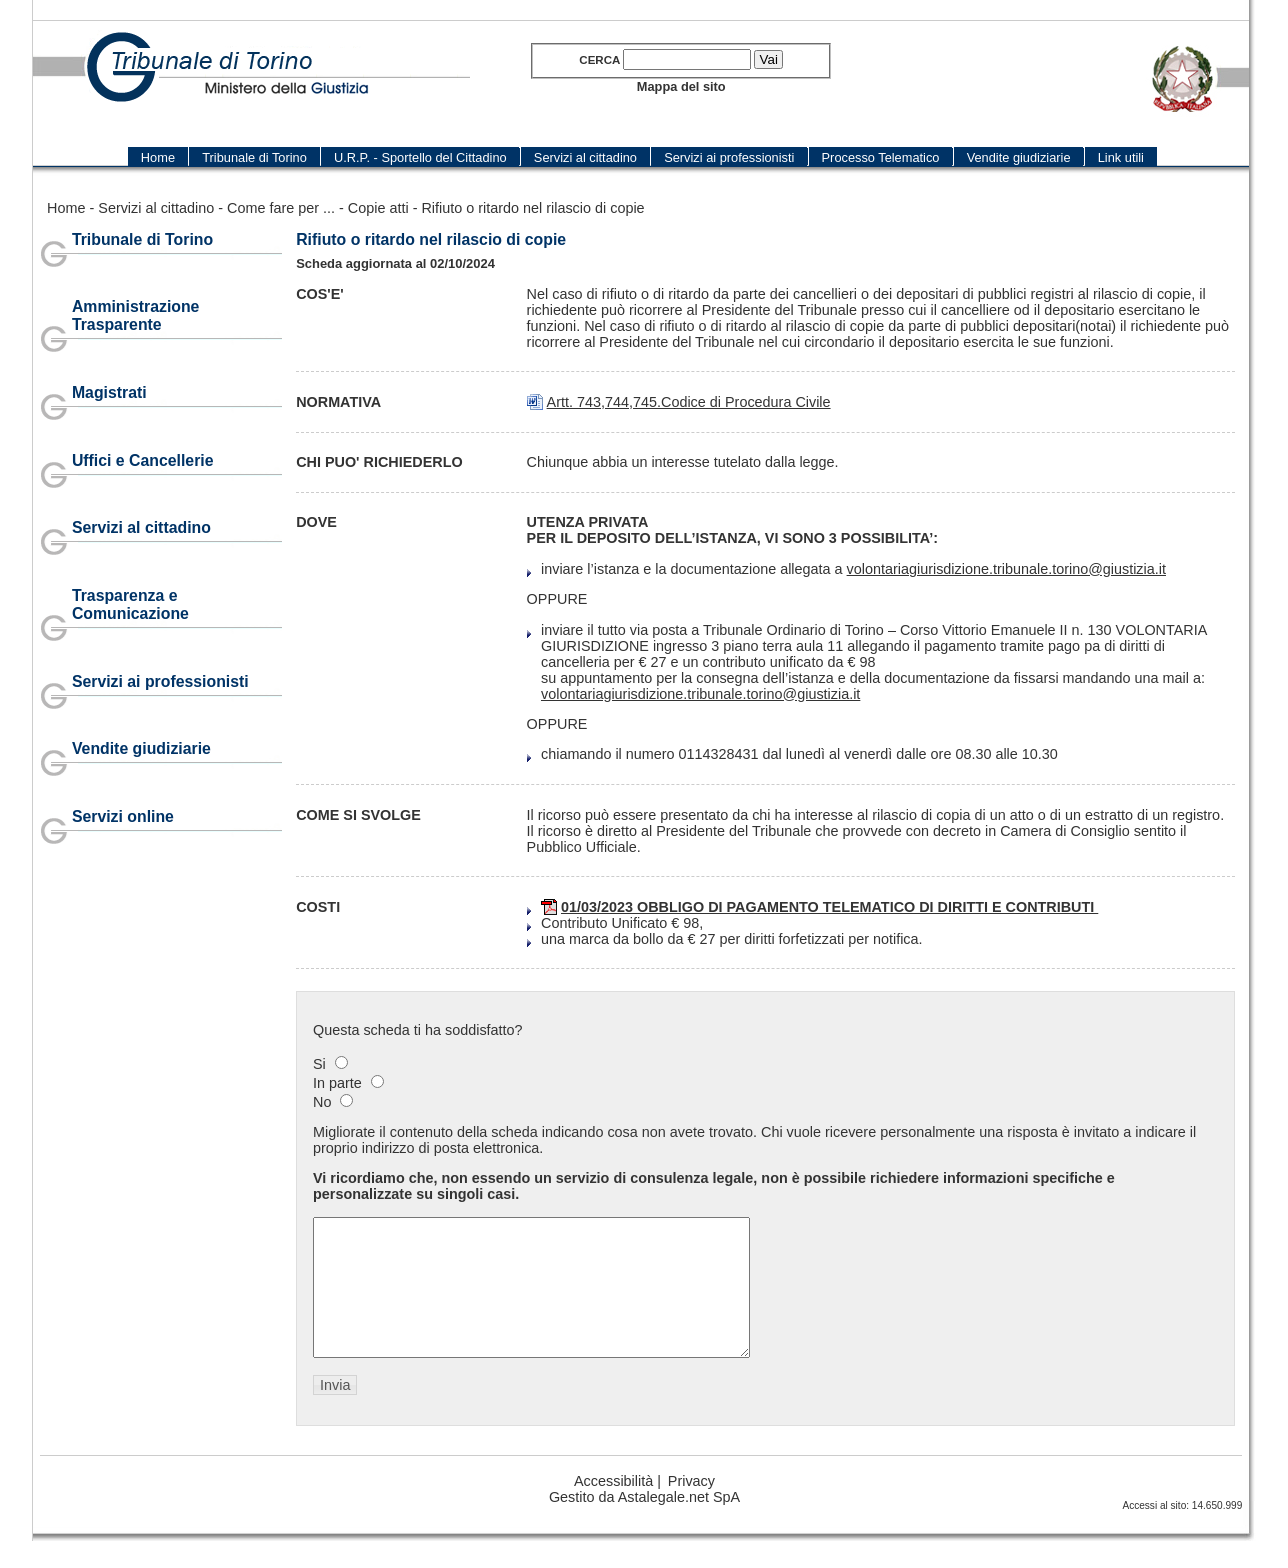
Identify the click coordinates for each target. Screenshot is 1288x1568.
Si (319, 1064)
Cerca (599, 60)
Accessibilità (613, 1508)
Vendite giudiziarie (141, 748)
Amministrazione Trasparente (136, 315)
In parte (337, 1083)
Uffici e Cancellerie (143, 460)
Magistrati (109, 392)
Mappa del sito (681, 86)
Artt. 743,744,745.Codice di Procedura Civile (689, 402)
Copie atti (378, 208)
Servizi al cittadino (156, 208)
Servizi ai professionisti (160, 681)
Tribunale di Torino (142, 239)
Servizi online (123, 816)
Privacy (691, 1508)
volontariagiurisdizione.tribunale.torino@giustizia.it (1006, 569)
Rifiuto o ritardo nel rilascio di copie (532, 208)
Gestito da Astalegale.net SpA (644, 1524)
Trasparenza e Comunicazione (130, 604)
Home (66, 208)
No (322, 1102)
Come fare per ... (281, 208)
